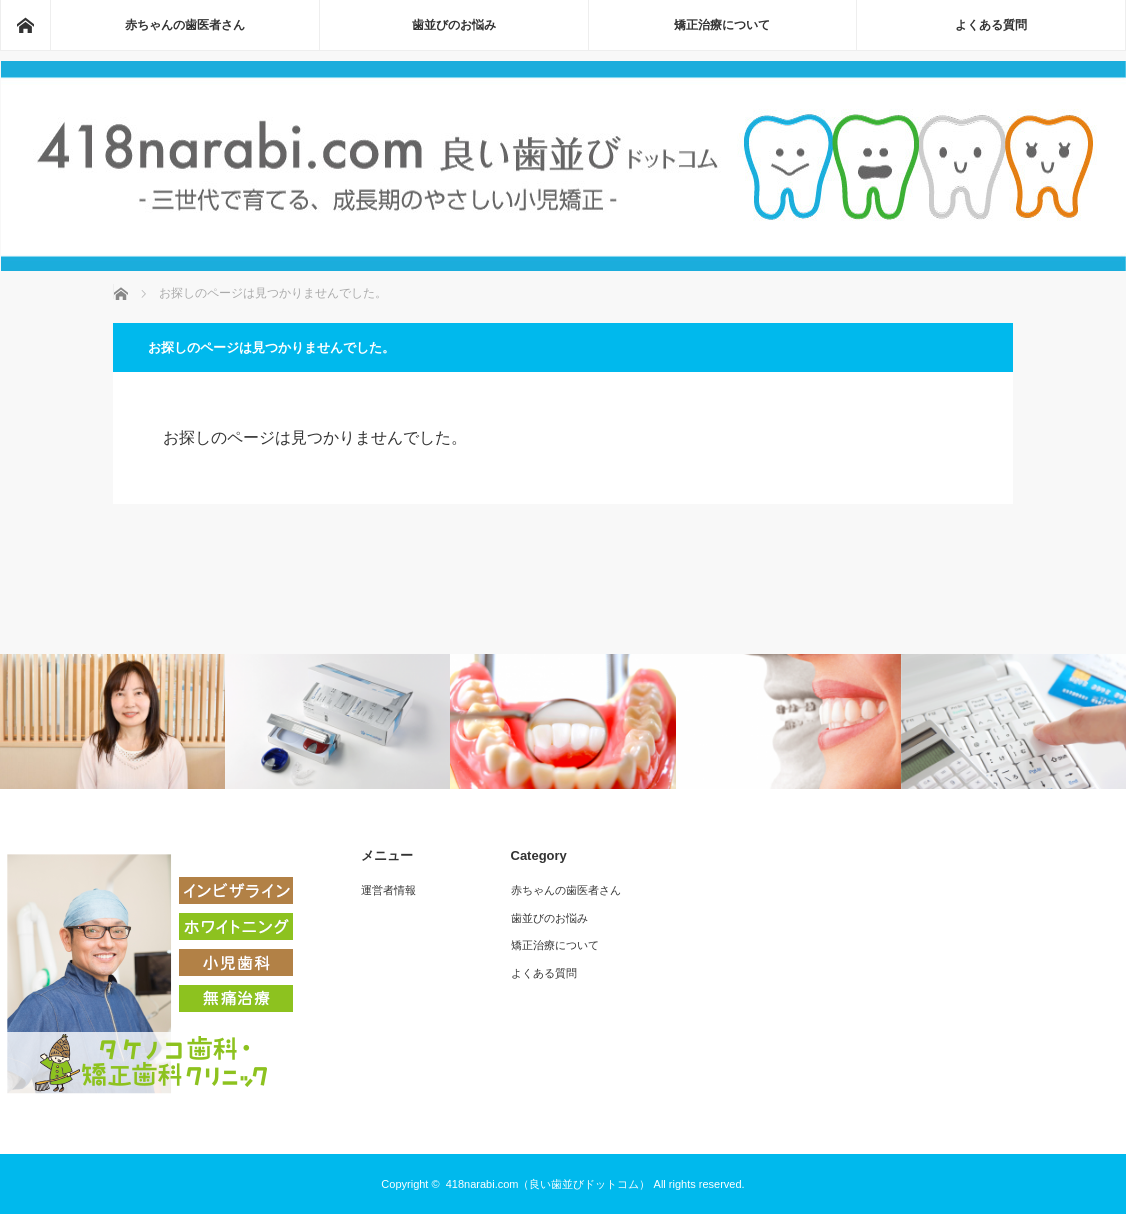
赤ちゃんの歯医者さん (185, 25)
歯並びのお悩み (454, 25)
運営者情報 (388, 890)
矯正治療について (722, 25)
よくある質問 (991, 25)
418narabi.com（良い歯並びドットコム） (548, 1184)
